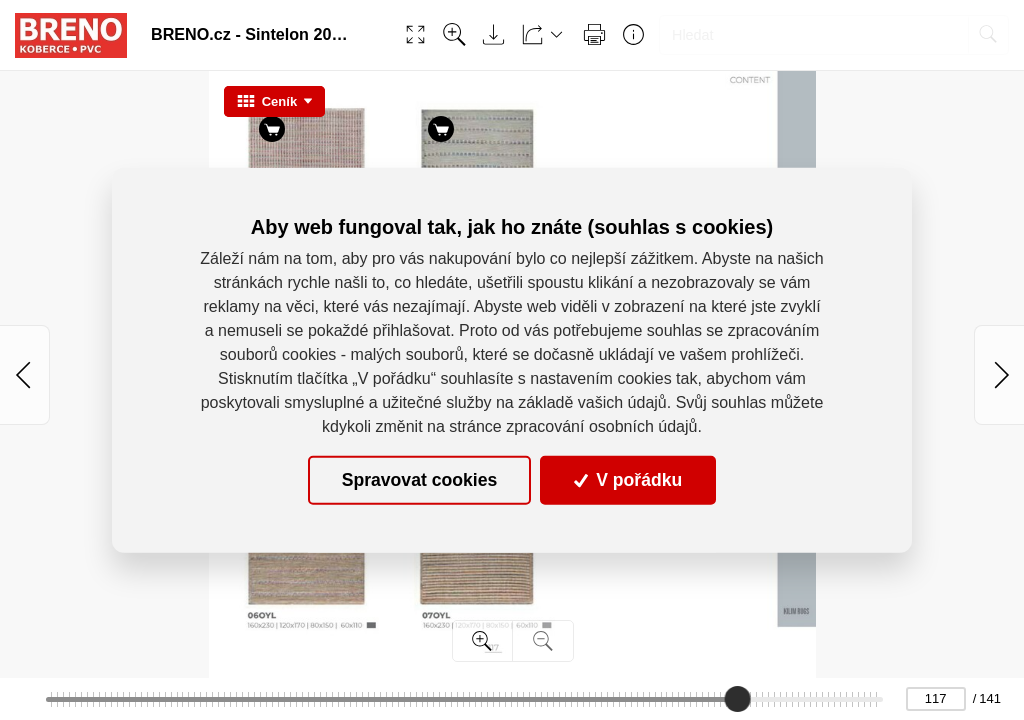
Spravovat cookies (419, 480)
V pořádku (628, 480)
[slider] (737, 699)
